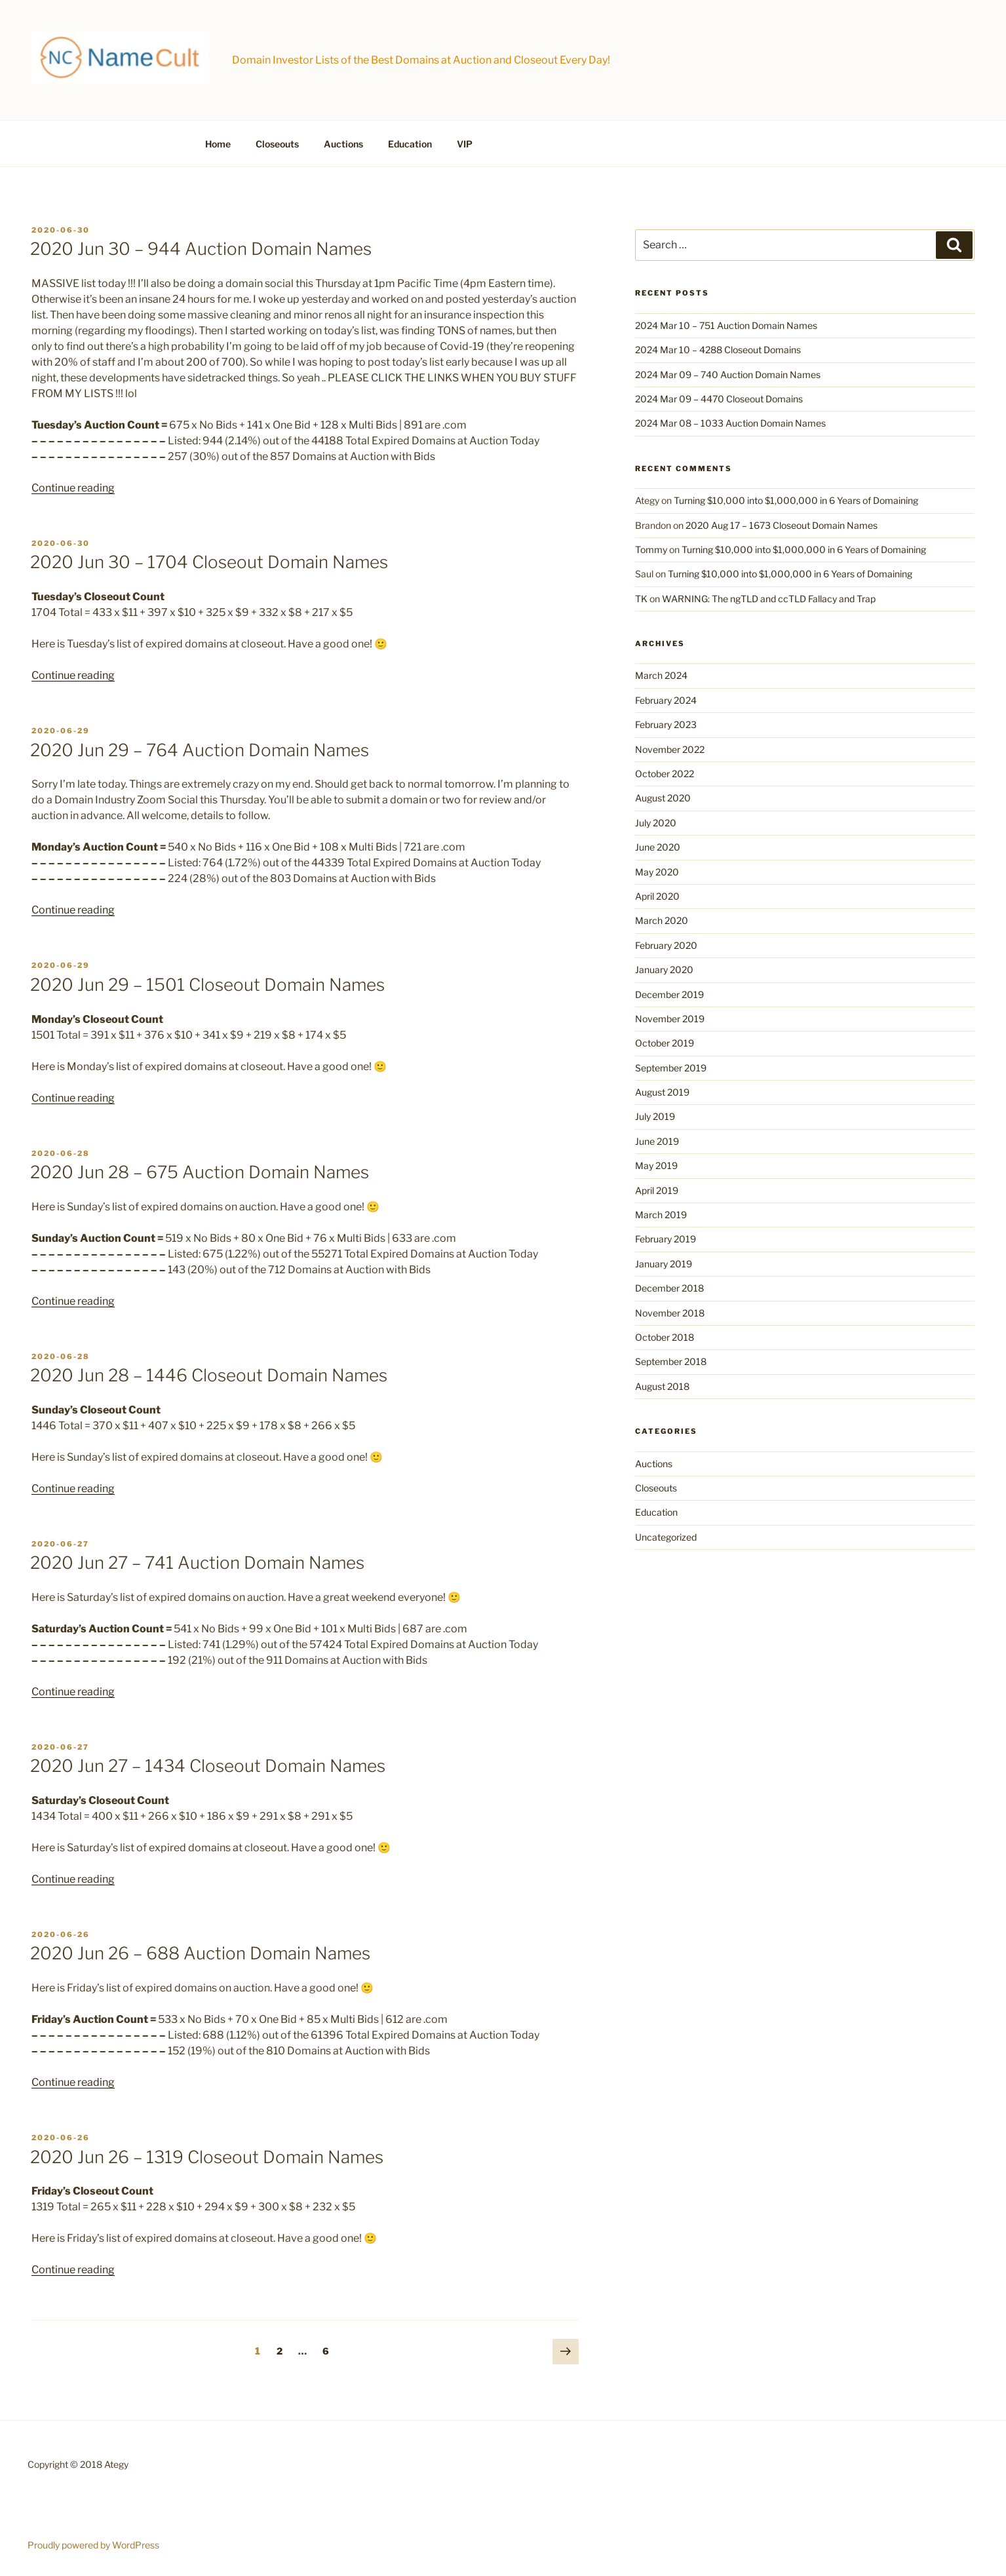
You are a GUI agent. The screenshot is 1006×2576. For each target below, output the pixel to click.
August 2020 (663, 797)
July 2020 (655, 822)
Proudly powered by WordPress (93, 2544)
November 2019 (670, 1018)
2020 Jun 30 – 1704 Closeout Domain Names (209, 562)
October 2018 (664, 1337)
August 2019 (662, 1092)
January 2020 (664, 969)
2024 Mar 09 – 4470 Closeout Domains (719, 398)
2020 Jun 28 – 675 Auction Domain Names (199, 1172)
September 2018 (670, 1361)
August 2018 (662, 1386)
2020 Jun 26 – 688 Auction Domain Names (200, 1953)
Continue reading (73, 488)
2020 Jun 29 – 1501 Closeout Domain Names (207, 984)
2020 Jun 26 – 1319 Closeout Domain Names (206, 2157)
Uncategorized (666, 1537)
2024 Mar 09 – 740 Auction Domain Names (728, 374)
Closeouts (277, 143)
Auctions (343, 143)
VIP (465, 143)
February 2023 (666, 724)
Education (410, 143)
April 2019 (656, 1190)
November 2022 (670, 749)
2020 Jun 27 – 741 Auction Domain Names (197, 1562)
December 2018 (669, 1288)
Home (218, 143)
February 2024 (666, 700)
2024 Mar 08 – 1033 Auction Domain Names (730, 423)
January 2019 (663, 1263)
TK (641, 598)
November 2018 (670, 1312)
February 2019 (665, 1238)
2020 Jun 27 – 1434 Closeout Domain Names (207, 1766)
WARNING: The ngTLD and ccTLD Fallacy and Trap (769, 598)
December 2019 (669, 994)
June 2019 (657, 1141)
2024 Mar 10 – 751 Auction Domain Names (726, 325)
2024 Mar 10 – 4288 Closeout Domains (718, 349)
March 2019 (661, 1214)
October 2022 (664, 773)
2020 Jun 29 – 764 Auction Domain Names (199, 750)
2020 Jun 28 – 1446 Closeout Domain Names (208, 1375)
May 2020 (657, 871)
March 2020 (661, 920)
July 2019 (655, 1116)
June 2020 (657, 847)
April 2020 (657, 896)
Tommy (651, 549)
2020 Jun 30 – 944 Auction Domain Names (201, 249)
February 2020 (666, 945)
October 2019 (664, 1042)
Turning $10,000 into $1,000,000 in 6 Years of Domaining (796, 500)
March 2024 (661, 675)
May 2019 (656, 1165)
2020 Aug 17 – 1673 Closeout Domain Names (782, 525)
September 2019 (670, 1067)
